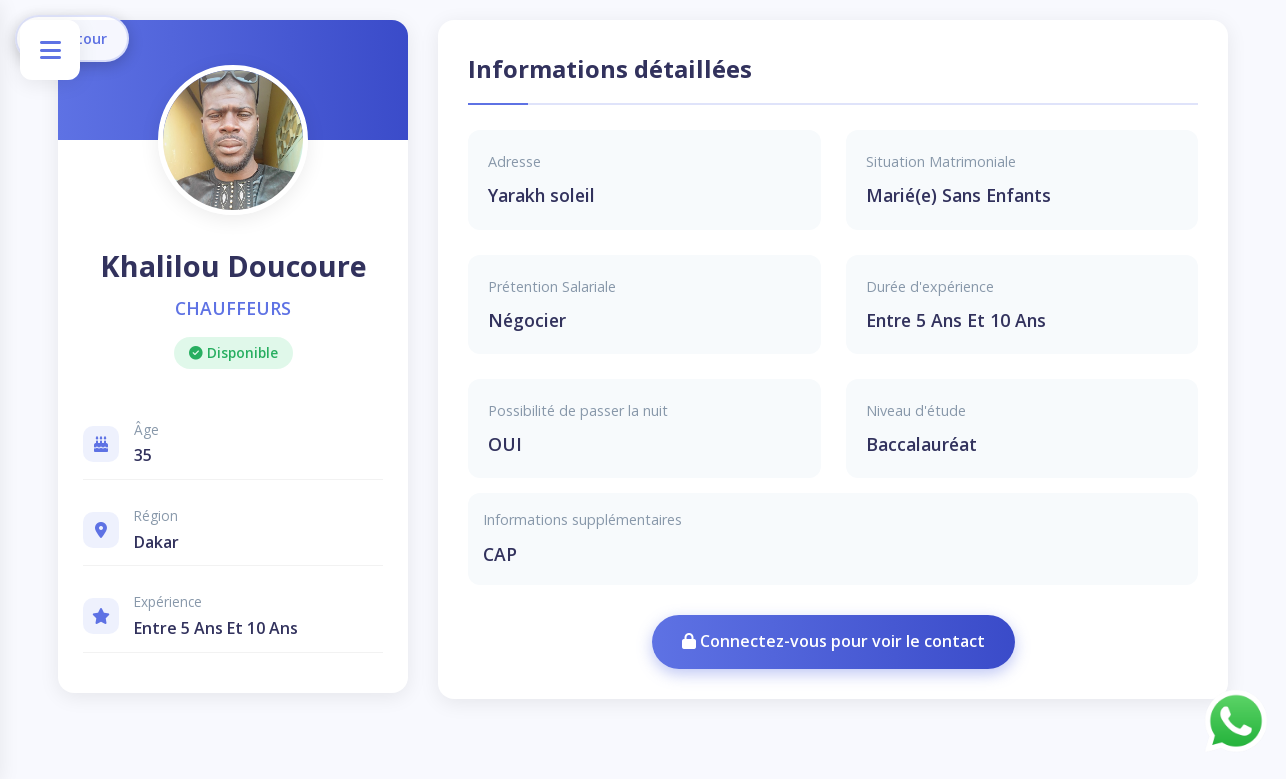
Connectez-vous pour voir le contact (833, 641)
